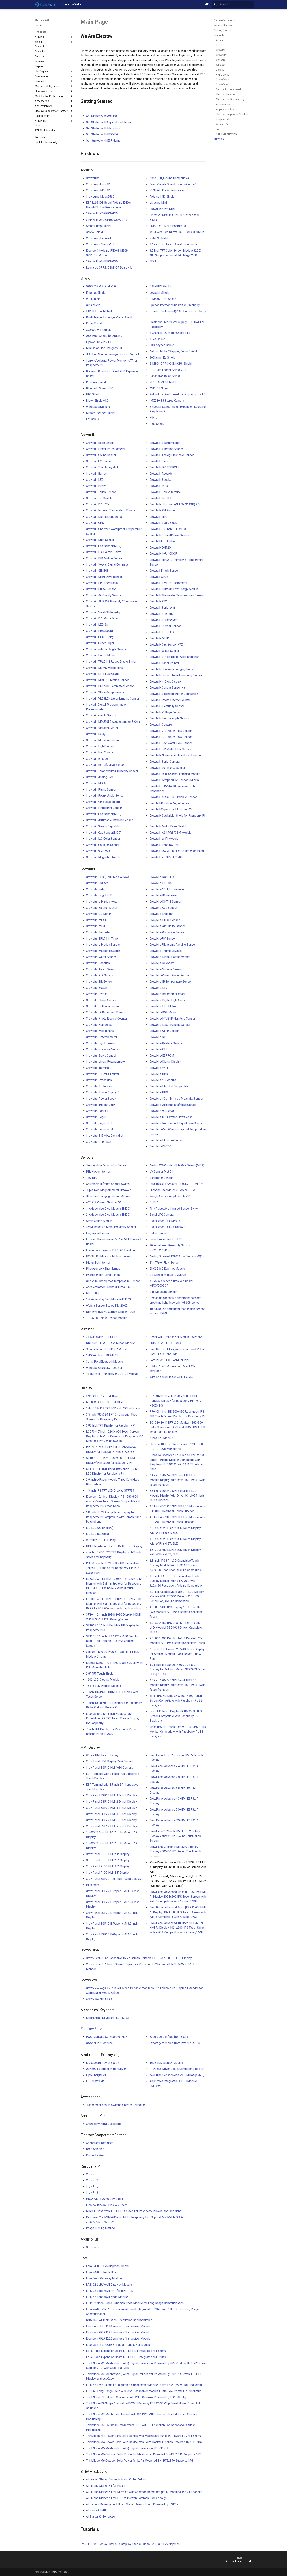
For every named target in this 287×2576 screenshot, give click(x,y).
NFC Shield (93, 394)
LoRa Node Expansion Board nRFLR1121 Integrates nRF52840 (126, 2351)
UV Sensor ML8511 (162, 1171)
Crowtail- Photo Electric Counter (170, 700)
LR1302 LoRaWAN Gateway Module (109, 2284)
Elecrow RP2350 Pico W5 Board (106, 2205)
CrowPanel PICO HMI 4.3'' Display (108, 1872)
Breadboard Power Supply (103, 2063)
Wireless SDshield (98, 406)
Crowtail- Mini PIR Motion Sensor (107, 680)
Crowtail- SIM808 (97, 570)
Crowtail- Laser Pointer (164, 663)
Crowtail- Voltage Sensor (166, 712)
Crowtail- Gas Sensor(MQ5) (103, 814)
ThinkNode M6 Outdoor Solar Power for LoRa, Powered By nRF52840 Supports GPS (140, 2460)
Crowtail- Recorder (162, 473)
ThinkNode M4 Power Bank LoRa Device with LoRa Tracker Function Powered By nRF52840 (144, 2442)
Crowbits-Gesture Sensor (166, 1043)
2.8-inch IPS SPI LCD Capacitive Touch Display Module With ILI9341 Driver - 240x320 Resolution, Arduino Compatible (176, 1565)
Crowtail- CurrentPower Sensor (169, 535)
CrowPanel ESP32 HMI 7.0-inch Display (111, 1826)
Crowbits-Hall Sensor (99, 1024)
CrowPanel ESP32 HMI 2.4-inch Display (111, 1795)
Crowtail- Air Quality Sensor (103, 595)
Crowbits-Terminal (97, 1068)
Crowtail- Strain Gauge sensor (105, 692)
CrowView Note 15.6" (99, 1999)
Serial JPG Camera (162, 1214)
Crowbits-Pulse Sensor (165, 920)
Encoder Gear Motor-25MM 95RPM (172, 1190)
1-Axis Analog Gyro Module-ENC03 (108, 1208)
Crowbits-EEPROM (162, 1055)
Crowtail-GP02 (159, 577)
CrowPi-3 (92, 2192)
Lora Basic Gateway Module (104, 2278)
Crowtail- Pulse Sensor (101, 589)
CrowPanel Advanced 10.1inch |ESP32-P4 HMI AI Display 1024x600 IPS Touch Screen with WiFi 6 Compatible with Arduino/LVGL (178, 1927)
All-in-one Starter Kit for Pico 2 (105, 2485)
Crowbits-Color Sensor (164, 1031)
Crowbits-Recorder (98, 932)
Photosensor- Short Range (103, 1268)
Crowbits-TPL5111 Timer (102, 938)
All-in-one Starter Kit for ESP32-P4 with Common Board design (126, 2498)
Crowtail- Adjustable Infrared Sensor (109, 820)
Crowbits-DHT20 (160, 1146)
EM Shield (92, 419)
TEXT (153, 261)
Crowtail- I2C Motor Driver (103, 618)
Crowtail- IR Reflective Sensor (105, 765)
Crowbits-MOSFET (98, 920)
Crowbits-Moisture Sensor (167, 1140)
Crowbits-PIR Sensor (99, 975)
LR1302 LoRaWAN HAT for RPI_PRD (109, 2291)
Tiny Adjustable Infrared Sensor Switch (174, 1208)
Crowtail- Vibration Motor (102, 728)
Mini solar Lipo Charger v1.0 (104, 348)
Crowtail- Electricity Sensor (167, 706)
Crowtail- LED (95, 479)
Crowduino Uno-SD (98, 184)
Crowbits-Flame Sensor (101, 1000)
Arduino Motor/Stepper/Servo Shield (173, 351)
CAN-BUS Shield (160, 286)
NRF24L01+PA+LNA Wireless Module (110, 1343)
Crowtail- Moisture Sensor (103, 740)
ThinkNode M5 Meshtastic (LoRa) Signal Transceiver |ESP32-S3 (127, 2448)
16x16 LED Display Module (103, 1686)
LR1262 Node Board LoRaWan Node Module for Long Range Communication (135, 2303)
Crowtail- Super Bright (100, 643)
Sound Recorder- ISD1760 (166, 1239)
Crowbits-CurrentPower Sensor (170, 975)
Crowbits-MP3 (95, 926)
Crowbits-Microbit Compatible (169, 1086)
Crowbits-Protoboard (99, 1086)
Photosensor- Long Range (103, 1275)
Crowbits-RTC (158, 1037)
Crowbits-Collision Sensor (103, 1006)
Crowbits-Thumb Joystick (166, 951)
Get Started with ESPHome (103, 140)
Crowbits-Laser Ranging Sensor (170, 1024)
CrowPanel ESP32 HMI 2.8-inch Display (111, 1801)
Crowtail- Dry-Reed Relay (102, 583)
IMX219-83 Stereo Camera (167, 400)
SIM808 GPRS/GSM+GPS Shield (171, 363)
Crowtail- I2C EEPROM (164, 467)
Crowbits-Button (96, 987)
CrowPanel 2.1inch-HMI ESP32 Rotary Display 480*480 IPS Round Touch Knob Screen (175, 1851)
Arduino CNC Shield (162, 196)
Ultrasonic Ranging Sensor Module (108, 1196)
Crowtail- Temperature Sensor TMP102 (175, 780)
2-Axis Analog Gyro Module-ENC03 (108, 1214)
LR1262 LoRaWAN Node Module (107, 2297)
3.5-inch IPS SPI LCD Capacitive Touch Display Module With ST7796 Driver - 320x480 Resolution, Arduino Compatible (176, 1580)
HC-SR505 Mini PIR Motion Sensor (108, 1256)
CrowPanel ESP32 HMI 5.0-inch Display (111, 1820)
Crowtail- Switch (160, 461)
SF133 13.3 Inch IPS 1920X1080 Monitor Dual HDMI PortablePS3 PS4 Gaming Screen (112, 1641)
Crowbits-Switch (96, 994)
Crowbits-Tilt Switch (99, 981)
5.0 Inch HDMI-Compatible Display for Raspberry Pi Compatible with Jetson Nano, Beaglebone (114, 1516)
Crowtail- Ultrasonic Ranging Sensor (172, 669)
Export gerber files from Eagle (169, 2036)
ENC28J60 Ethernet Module (167, 1268)
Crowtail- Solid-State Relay (103, 612)
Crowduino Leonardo (99, 238)
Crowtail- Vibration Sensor (166, 449)
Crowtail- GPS (95, 523)
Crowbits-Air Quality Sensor (167, 926)
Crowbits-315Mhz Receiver (167, 889)
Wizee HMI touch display (102, 1755)
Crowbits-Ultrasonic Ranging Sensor (173, 944)
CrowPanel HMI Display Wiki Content (109, 1761)
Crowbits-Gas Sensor (163, 908)
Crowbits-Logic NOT (99, 1123)
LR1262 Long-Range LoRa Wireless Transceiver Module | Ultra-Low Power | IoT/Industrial (144, 2385)
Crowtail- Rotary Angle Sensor (105, 795)
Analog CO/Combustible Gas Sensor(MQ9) (177, 1165)
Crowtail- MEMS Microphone (104, 668)
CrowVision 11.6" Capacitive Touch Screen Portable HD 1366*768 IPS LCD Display (139, 1958)
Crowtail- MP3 (159, 486)
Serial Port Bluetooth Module (104, 1361)
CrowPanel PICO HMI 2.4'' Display (108, 1854)
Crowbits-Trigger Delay (101, 1105)
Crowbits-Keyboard (162, 963)
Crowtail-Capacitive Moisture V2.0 (171, 809)
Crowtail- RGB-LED (162, 632)
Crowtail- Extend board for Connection (174, 694)
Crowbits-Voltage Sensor (166, 969)
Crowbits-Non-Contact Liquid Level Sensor (177, 1123)
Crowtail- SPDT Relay (100, 637)
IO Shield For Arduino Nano (167, 190)
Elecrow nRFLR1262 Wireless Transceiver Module (118, 2338)
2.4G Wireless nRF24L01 (102, 1355)
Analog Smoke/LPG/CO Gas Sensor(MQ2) (177, 1256)
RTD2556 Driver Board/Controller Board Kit (177, 2069)
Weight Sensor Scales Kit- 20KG (106, 1305)
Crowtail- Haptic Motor (100, 655)
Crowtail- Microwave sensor (104, 577)
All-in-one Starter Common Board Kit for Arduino (116, 2479)
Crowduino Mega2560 (100, 196)
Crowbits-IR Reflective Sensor (105, 1012)
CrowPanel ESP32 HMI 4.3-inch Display (111, 1814)
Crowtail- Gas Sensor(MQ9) (103, 832)
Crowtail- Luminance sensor (167, 767)
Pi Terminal (93, 1885)
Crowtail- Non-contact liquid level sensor (176, 755)
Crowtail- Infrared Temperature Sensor (110, 510)
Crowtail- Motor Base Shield (168, 826)
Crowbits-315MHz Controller (104, 1135)
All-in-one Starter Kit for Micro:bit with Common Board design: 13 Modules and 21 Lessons (144, 2492)
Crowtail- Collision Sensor (102, 845)
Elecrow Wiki (42, 20)
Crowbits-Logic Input (99, 1129)
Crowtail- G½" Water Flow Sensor (171, 737)
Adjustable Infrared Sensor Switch (108, 1184)
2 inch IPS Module (161, 1438)
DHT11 (154, 1202)
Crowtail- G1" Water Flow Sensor (170, 749)
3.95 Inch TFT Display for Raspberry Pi (110, 1425)
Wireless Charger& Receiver (104, 1367)
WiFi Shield (93, 299)
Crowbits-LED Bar (161, 883)
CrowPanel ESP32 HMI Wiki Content (109, 1767)
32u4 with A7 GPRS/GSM (102, 213)
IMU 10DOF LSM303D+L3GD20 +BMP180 (177, 1184)
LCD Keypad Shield (162, 345)
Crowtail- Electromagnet (165, 443)
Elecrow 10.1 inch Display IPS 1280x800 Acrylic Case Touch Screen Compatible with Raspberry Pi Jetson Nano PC (113, 1501)
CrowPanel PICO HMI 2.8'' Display (108, 1860)
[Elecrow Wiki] (45, 4)
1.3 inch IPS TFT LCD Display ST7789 (110, 1490)
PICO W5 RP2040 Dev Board (104, 2199)
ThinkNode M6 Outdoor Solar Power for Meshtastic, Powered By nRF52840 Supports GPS (144, 2454)
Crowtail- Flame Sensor (101, 789)
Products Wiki (95, 2155)
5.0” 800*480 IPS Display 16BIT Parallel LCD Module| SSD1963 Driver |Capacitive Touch (176, 1627)
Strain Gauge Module (99, 1221)
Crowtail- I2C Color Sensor (103, 838)
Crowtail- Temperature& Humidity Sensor (112, 771)
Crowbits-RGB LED (162, 877)
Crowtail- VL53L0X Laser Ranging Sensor (112, 698)
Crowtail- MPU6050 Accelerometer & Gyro (113, 721)
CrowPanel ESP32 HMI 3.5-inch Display (111, 1807)
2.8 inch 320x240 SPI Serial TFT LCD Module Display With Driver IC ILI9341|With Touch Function (177, 1495)
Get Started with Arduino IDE (104, 116)
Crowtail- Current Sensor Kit (167, 687)
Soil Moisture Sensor (163, 1292)
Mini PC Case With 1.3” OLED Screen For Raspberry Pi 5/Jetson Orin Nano (133, 2211)
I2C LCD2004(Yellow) (99, 1528)
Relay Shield (94, 323)
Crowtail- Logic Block (163, 523)
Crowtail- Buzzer (96, 486)
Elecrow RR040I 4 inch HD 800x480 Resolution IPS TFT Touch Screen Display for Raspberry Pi (112, 1718)
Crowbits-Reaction (98, 963)
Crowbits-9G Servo (162, 1111)
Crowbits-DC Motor (98, 914)
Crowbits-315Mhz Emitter (102, 1074)
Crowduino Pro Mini (162, 209)
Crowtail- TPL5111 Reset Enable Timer (111, 661)
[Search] (233, 4)
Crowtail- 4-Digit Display (165, 681)
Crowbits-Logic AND (99, 1111)
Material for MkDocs (57, 2572)
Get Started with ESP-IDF (102, 134)
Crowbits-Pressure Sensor (103, 1049)
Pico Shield (157, 424)
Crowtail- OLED (159, 638)
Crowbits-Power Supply (101, 1098)
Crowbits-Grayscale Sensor (167, 932)
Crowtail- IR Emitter (162, 613)
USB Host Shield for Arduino (104, 336)
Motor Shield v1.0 (97, 400)
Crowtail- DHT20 (160, 547)
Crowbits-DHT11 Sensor (165, 901)
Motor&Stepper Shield (100, 413)
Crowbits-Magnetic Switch (103, 951)
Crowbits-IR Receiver (163, 895)
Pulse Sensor (158, 1233)
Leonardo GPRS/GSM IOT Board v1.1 (109, 267)
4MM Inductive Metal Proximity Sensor (111, 1227)
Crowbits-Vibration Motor (102, 901)
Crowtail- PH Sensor (163, 510)
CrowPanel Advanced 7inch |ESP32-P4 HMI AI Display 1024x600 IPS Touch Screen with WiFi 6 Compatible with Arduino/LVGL (178, 1896)
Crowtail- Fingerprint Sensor (104, 808)
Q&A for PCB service (99, 2043)
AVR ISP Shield (159, 388)
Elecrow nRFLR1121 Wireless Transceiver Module (118, 2332)
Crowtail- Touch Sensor (101, 492)
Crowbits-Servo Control (101, 1055)
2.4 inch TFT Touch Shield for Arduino (173, 244)
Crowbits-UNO (159, 1092)
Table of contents (224, 20)
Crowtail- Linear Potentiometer (105, 449)
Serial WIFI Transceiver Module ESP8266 (176, 1337)
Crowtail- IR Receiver (163, 620)
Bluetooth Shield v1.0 (99, 388)
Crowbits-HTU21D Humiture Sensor (172, 1018)
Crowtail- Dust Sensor (100, 540)
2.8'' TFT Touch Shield (99, 311)
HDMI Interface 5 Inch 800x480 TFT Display (114, 1546)
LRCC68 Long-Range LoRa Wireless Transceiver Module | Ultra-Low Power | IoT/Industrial (144, 2391)
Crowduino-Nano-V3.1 (100, 244)
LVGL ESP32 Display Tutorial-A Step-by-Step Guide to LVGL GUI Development (130, 2544)
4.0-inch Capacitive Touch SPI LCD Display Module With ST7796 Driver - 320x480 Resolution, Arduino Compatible (177, 1596)
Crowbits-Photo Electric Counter (106, 1018)
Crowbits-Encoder (161, 914)
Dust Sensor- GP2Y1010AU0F (169, 1227)
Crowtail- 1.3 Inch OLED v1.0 (168, 529)
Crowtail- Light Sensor (100, 746)
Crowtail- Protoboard (99, 630)
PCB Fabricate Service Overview (107, 2036)
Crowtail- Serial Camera (165, 761)
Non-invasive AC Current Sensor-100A (110, 1312)
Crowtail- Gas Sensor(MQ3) (167, 644)
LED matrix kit (95, 2081)
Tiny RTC (91, 1178)
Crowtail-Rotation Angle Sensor (106, 649)
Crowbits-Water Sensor (101, 957)
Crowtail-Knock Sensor (164, 570)
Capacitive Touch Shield (165, 376)
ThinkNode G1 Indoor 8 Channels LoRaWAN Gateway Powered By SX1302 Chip (136, 2397)
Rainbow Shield (96, 382)
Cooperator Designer (99, 2143)
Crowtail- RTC (158, 601)
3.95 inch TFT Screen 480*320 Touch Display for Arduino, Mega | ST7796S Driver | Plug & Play (177, 1669)
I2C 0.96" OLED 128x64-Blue (104, 1402)
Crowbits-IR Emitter (98, 1141)
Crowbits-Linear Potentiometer (106, 1061)
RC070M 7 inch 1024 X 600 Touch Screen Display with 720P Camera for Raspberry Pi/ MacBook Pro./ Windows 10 (114, 1436)
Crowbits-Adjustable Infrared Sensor (173, 1105)
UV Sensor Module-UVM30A (168, 1275)
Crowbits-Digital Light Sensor (168, 1000)
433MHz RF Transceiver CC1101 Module (112, 1374)
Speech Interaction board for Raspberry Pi (176, 305)
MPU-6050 (93, 1293)
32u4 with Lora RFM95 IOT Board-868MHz (177, 232)
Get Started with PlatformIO (103, 128)
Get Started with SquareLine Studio (108, 122)
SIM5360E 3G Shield (163, 299)
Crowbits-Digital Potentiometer (170, 957)
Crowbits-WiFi (159, 1068)
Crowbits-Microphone (100, 1031)
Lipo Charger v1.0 (97, 2075)
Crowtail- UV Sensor (99, 461)
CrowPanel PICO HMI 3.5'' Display (108, 1866)
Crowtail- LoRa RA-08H (164, 845)
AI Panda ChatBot (97, 2510)
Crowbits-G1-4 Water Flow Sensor (171, 1117)
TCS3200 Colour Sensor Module (106, 1318)
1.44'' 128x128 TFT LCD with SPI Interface (113, 1408)
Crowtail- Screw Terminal (165, 492)
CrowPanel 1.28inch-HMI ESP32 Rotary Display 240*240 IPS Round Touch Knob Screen (175, 1835)
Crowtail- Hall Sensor (99, 752)
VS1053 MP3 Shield (163, 382)
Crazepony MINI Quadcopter (104, 2124)
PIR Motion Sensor (98, 1171)
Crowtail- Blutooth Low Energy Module (174, 589)
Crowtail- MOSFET (98, 783)
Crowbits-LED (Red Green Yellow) (107, 877)
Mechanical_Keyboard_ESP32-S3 (107, 2018)
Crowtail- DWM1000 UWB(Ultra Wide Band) (177, 851)
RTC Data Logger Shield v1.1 (168, 370)
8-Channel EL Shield (162, 357)
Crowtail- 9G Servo (98, 851)
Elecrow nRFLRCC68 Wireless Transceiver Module (118, 2344)
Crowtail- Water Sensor (164, 650)
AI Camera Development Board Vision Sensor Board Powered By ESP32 (132, 2504)
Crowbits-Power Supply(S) (103, 1092)
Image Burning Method (100, 2228)
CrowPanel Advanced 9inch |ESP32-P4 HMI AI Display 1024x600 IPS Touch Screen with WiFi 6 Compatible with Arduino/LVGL (178, 1912)
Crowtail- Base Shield (100, 443)
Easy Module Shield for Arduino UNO (173, 184)
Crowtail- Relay (95, 734)
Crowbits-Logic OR (98, 1117)
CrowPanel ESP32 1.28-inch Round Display (113, 1878)
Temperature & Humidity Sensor (106, 1165)
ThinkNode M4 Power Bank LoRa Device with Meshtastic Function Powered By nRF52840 (143, 2436)
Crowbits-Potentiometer (101, 1037)
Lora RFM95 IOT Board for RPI (169, 1360)
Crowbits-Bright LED (99, 895)
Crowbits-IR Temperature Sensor (171, 981)
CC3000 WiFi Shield (98, 329)
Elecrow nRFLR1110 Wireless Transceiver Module (118, 2326)
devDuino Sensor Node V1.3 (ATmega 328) (177, 2075)
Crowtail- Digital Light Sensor (105, 516)
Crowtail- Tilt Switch (99, 498)
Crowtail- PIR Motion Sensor (104, 558)
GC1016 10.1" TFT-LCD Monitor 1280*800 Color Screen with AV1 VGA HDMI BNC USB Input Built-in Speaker (177, 1427)
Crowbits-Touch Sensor (101, 969)
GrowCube (92, 2247)
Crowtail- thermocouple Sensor (169, 718)
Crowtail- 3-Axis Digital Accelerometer (174, 657)
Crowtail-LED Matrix (162, 541)
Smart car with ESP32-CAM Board (107, 1349)
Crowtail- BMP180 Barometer (168, 583)
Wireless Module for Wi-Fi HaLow (171, 1377)
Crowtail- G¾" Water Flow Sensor (171, 743)
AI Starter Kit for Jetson (101, 2516)
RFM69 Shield (159, 238)
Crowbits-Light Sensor (100, 1043)
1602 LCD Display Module (103, 1679)
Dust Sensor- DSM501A (165, 1221)
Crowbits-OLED (159, 1049)
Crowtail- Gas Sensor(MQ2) (103, 546)
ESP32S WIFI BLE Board (165, 1343)
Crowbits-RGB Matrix (163, 1012)
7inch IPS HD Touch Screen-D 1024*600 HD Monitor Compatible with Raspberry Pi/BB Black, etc (178, 1731)
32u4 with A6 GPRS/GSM (102, 261)
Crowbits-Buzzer (97, 883)
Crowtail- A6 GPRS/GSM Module (170, 832)
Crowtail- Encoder (97, 758)
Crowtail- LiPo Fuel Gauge (102, 674)
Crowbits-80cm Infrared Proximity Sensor (176, 1098)
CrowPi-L (92, 2186)
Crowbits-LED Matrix (163, 1006)
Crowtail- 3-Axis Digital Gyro (104, 826)
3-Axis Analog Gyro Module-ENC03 (108, 1299)
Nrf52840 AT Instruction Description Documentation (119, 2320)
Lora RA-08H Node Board (102, 2272)
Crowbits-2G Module (163, 1080)
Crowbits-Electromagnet (101, 908)
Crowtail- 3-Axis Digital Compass (107, 564)
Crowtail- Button (96, 473)
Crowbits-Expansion (99, 1080)
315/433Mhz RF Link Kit (101, 1337)
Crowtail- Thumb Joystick (102, 467)
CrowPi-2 (92, 2180)
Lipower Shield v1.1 (98, 342)
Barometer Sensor (161, 1178)
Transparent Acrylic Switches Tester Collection (116, 2105)
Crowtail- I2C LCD (97, 504)
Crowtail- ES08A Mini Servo (103, 552)
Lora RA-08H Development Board (107, 2266)
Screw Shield (94, 232)
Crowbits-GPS (159, 1074)
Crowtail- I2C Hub (161, 498)
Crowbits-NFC (159, 987)
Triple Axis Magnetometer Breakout (108, 1190)
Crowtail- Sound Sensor (101, 455)
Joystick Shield (159, 292)
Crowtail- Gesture (161, 724)
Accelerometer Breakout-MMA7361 (109, 1287)
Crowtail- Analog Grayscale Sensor (172, 455)
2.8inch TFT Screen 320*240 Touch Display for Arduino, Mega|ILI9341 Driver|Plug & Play (177, 1653)
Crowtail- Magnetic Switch (103, 857)
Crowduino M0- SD (98, 190)
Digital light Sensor (98, 1262)
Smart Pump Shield (98, 226)
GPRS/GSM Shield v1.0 (101, 286)
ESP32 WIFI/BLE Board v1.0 (168, 226)
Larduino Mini (158, 202)
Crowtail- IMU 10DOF (163, 553)
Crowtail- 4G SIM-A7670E (166, 857)
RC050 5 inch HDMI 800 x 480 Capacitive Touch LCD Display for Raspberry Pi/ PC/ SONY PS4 (112, 1567)
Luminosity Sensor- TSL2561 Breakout (111, 1250)
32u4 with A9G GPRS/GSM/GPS (106, 219)
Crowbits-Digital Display (165, 1061)
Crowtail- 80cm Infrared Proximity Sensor (176, 675)
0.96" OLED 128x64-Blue (102, 1396)
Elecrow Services (94, 2029)
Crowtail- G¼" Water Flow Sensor (171, 731)
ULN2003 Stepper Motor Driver (106, 2069)
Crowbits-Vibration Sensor (103, 944)
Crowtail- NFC (158, 516)
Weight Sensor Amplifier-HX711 (170, 1196)
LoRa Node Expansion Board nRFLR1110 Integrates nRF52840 (126, 2357)
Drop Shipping (95, 2149)
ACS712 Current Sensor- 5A (104, 1202)
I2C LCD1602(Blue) (98, 1534)
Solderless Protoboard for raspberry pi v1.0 (177, 394)
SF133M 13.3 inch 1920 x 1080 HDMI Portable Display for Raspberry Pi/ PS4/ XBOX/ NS (176, 1400)
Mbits (153, 417)
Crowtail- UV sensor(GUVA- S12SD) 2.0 (175, 504)
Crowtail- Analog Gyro (100, 777)
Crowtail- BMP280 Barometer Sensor (110, 686)
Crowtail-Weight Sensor (101, 715)
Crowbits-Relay (96, 889)
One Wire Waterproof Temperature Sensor (113, 1281)
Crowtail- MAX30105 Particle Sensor (173, 797)
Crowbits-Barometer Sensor (167, 994)
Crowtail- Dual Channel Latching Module (175, 774)
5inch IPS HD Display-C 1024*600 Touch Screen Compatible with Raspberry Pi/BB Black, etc (176, 1700)
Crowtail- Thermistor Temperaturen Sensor (177, 595)
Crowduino (93, 178)
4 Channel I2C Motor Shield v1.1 (170, 333)
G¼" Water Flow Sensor (165, 1262)
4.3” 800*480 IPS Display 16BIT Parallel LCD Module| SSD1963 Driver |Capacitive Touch (176, 1611)
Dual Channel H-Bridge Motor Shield (109, 317)
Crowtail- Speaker (161, 479)
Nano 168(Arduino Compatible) (169, 178)
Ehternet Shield (95, 292)
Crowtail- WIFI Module (164, 838)
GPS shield (93, 305)
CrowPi (90, 2174)
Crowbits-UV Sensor (163, 938)
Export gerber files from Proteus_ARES (175, 2043)
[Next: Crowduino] (237, 2560)
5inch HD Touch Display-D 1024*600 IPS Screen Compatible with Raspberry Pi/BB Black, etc (176, 1716)
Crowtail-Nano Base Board (103, 802)
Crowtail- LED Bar (97, 624)
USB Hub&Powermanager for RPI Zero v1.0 (113, 354)
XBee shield (157, 339)
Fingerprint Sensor (98, 1233)
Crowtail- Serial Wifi (162, 607)
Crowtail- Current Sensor (165, 626)
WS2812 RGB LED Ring (101, 1540)
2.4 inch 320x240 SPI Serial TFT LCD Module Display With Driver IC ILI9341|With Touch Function (177, 1479)
